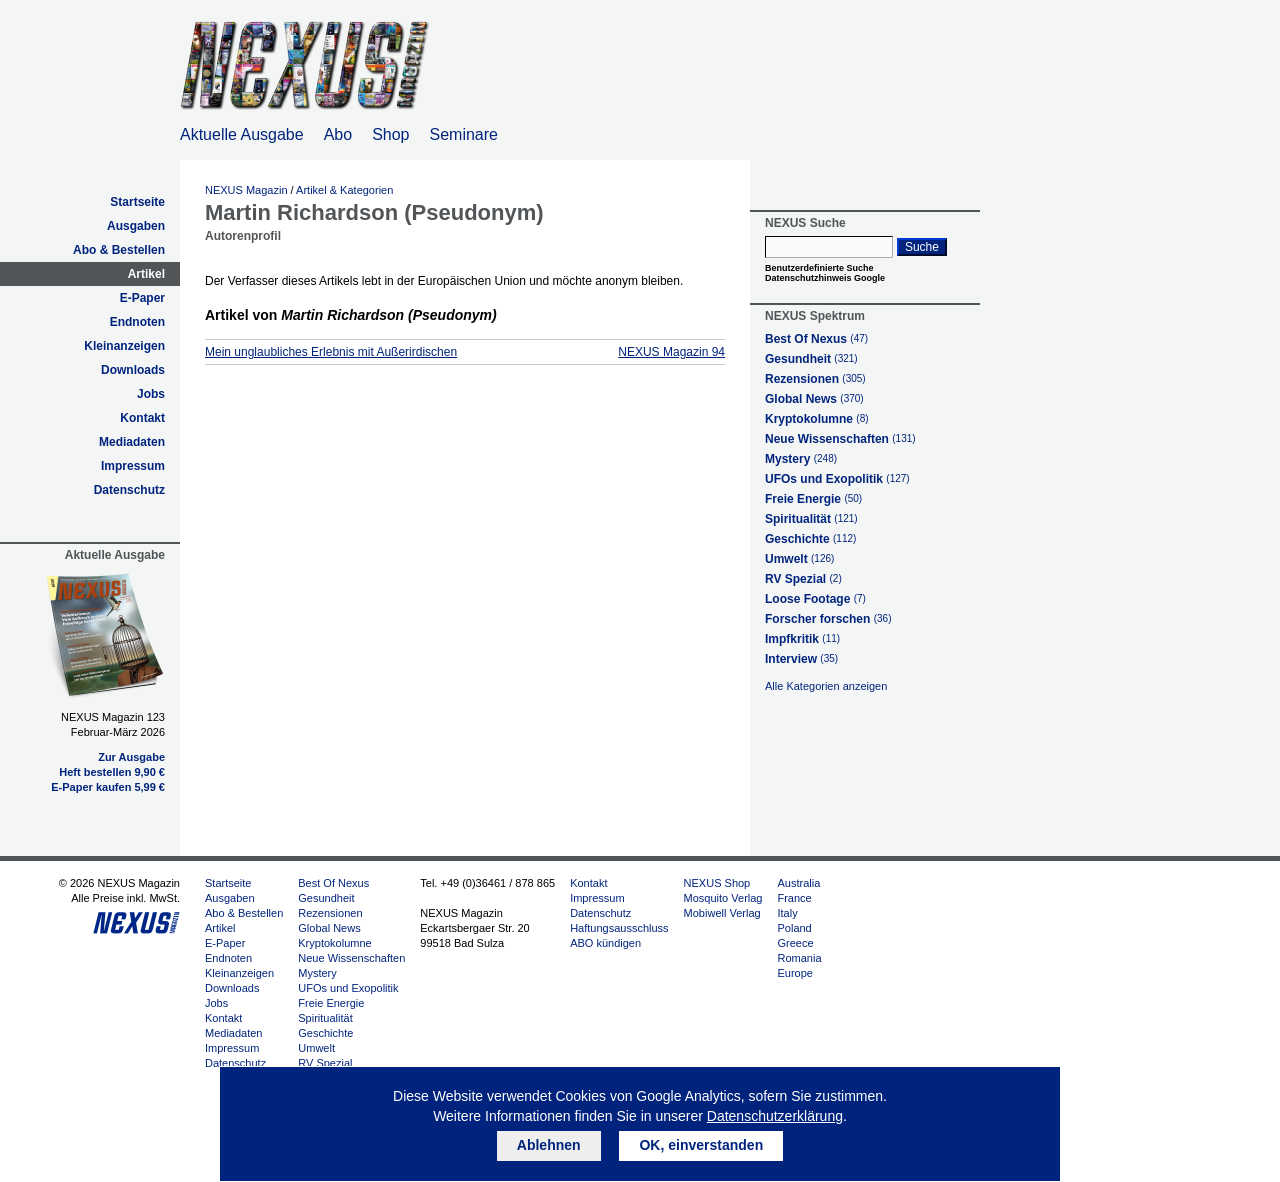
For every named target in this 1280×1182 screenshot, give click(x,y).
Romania (799, 958)
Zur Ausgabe (131, 757)
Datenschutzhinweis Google (825, 278)
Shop (390, 134)
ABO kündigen (605, 943)
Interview (801, 659)
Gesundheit (811, 359)
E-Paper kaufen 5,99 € (108, 787)
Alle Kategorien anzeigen (826, 686)
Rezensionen (815, 379)
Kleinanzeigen (124, 346)
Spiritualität (811, 519)
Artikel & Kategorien (344, 190)
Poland (794, 928)
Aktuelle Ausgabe (242, 134)
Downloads (133, 370)
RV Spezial (803, 579)
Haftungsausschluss (619, 928)
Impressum (133, 466)
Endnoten (137, 322)
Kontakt (142, 418)
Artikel (146, 274)
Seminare (464, 134)
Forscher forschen (828, 619)
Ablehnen (549, 1145)
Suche (922, 247)
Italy (787, 913)
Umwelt (799, 559)
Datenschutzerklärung (775, 1116)
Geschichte (810, 539)
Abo (338, 134)
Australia (798, 883)
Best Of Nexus (816, 339)
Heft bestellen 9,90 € (112, 772)
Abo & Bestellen (119, 250)
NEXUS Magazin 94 (671, 352)
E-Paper (142, 298)
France (794, 898)
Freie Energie (813, 499)
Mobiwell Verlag (722, 913)
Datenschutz (129, 490)
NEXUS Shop (717, 883)
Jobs (151, 394)
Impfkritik (802, 639)
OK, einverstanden (701, 1145)
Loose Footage (815, 599)
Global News (814, 399)
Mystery (801, 459)
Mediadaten (132, 442)
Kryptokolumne (817, 419)
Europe (794, 973)
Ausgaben (136, 226)
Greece (795, 943)
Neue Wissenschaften (840, 439)
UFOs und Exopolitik (837, 479)
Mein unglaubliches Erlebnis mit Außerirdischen (331, 352)
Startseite (137, 202)
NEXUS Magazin (246, 190)
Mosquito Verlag (723, 898)
